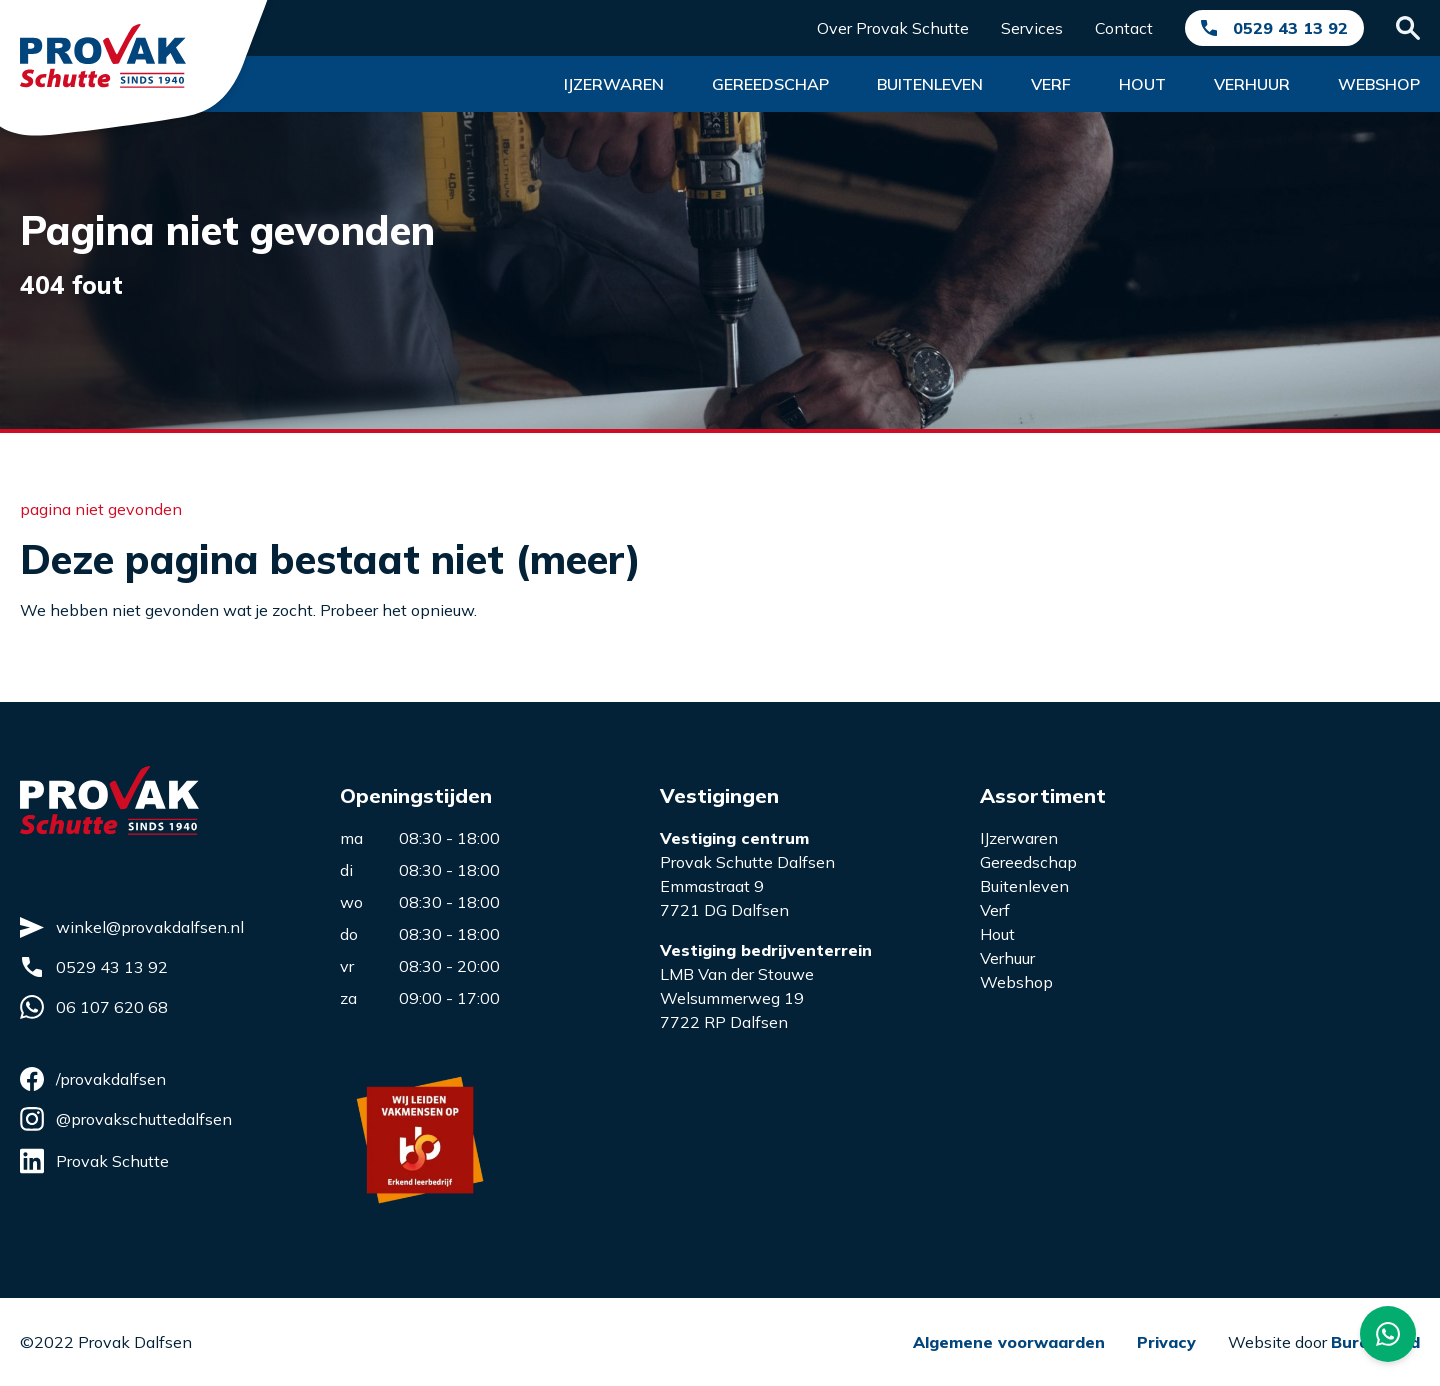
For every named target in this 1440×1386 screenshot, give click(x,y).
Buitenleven (930, 84)
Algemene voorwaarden (1009, 1342)
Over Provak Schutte (893, 28)
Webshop (1379, 84)
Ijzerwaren (614, 84)
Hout (1142, 84)
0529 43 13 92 (1290, 28)
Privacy (1166, 1342)
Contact (1124, 28)
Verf (1051, 84)
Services (1032, 28)
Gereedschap (770, 84)
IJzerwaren (1019, 838)
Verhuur (1252, 84)
